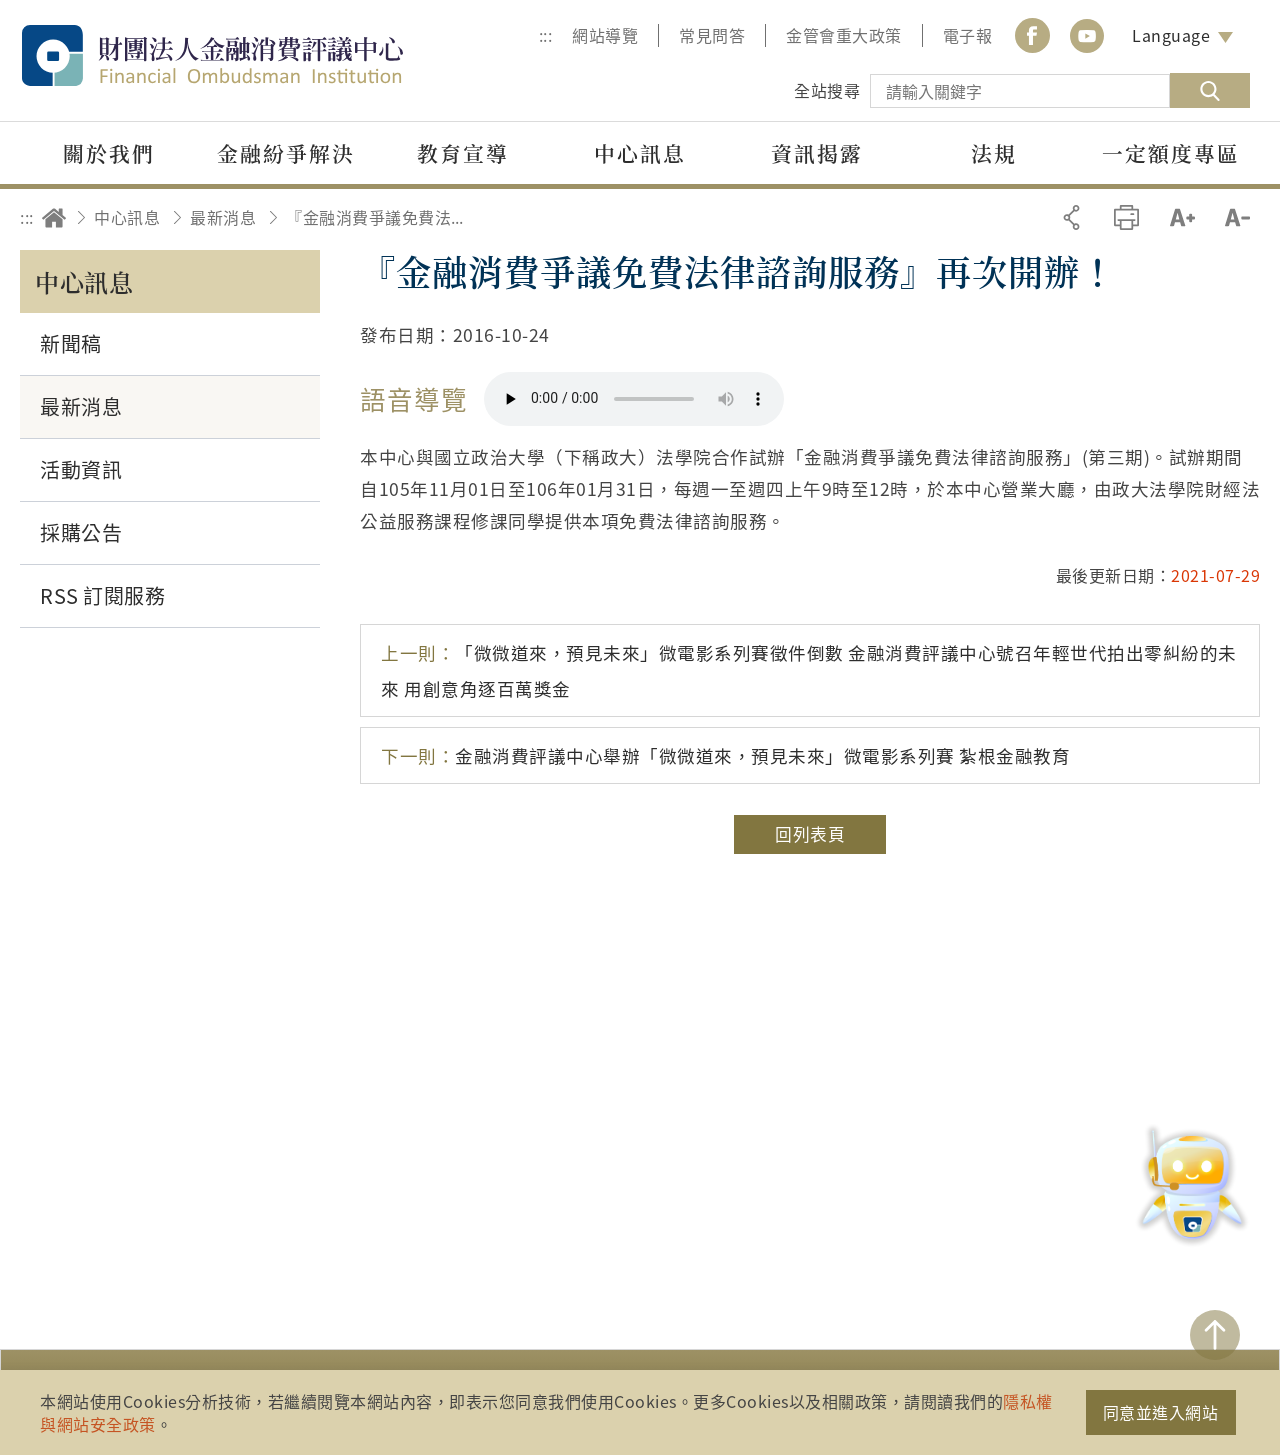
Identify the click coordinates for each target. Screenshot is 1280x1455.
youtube (1087, 35)
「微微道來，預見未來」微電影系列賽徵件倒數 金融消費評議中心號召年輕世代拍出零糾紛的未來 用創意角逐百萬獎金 (809, 670)
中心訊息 (127, 217)
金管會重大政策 (844, 35)
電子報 (968, 35)
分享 (1071, 217)
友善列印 (1126, 217)
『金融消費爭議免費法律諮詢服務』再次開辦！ (381, 217)
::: (546, 35)
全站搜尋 (827, 90)
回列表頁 (810, 834)
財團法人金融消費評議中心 (255, 55)
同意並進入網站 (1161, 1412)
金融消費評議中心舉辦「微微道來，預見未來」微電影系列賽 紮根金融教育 (725, 755)
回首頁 (54, 217)
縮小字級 (1237, 217)
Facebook (1032, 35)
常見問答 (712, 35)
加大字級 (1182, 217)
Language (1171, 35)
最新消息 (223, 217)
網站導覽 (605, 35)
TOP (1215, 1335)
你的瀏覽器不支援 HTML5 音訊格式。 (634, 399)
